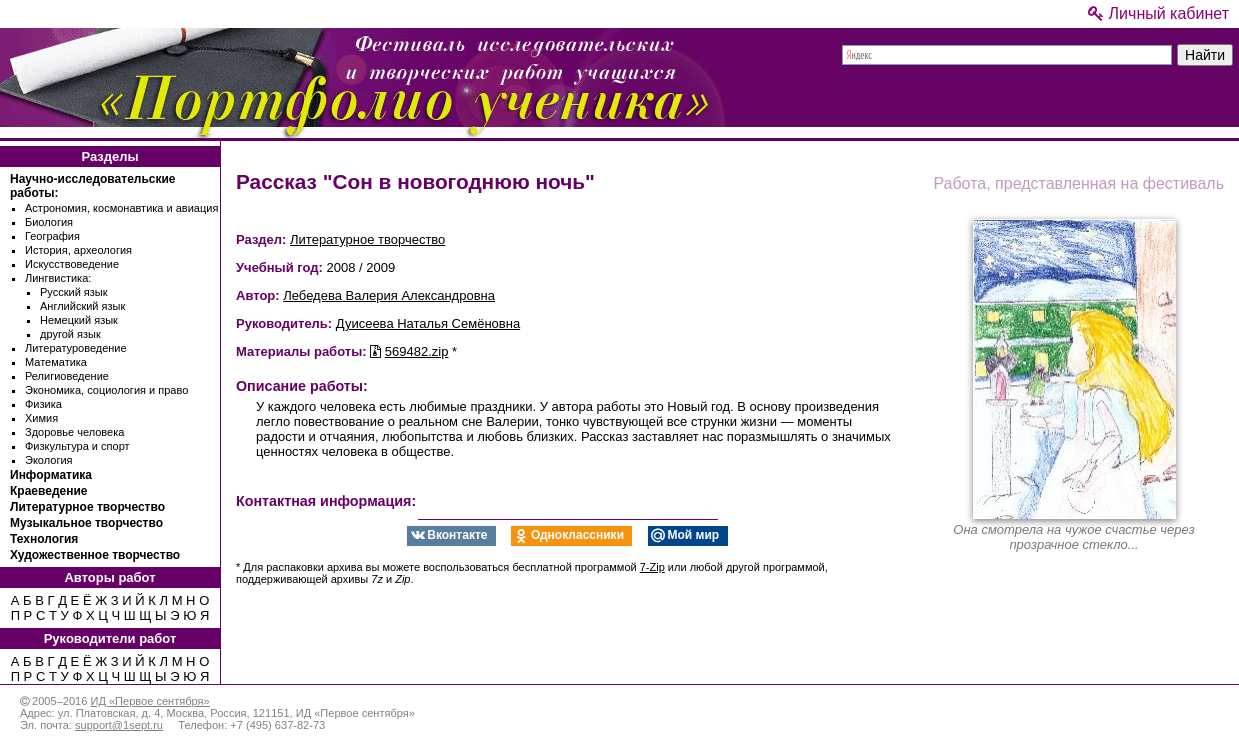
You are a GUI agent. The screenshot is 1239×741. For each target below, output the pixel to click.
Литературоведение (76, 348)
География (52, 236)
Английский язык (82, 306)
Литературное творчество (87, 507)
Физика (43, 404)
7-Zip (652, 567)
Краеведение (48, 491)
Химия (41, 418)
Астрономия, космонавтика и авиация (121, 208)
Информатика (51, 475)
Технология (44, 539)
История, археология (78, 250)
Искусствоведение (72, 264)
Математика (56, 362)
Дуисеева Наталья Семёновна (428, 323)
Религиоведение (67, 376)
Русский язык (74, 292)
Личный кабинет (1158, 13)
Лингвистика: (58, 278)
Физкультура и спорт (77, 446)
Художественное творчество (95, 555)
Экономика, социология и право (106, 390)
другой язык (70, 334)
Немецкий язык (79, 320)
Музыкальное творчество (86, 523)
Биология (49, 222)
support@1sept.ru (119, 725)
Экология (49, 460)
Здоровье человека (74, 432)
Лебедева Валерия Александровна (389, 295)
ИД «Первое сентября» (149, 701)
